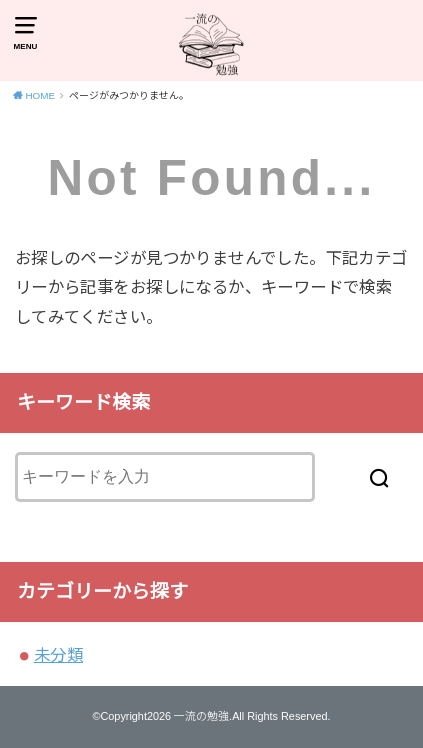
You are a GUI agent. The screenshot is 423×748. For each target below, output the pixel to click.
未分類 (58, 655)
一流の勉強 (201, 716)
